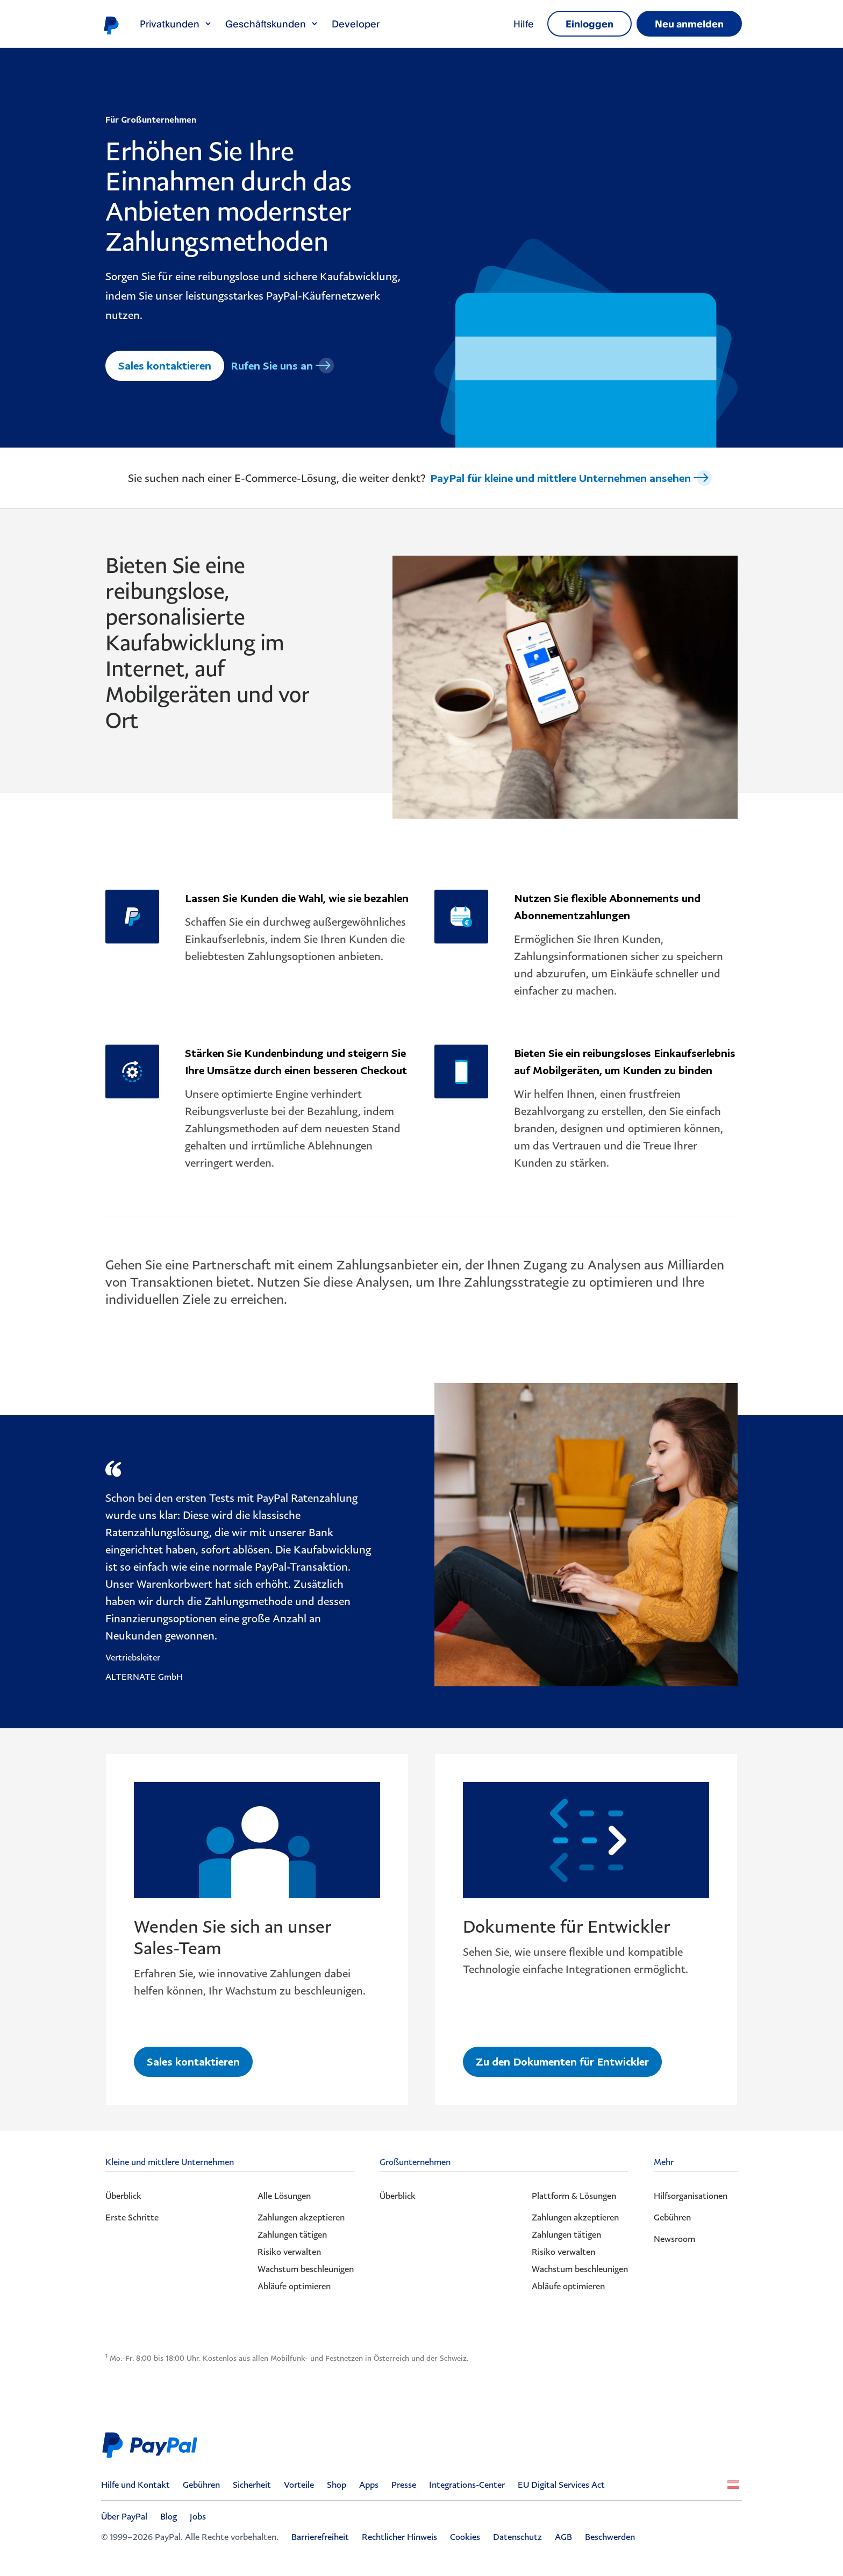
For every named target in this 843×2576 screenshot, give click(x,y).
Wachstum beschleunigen (306, 2268)
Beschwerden (610, 2536)
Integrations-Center (467, 2484)
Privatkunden (176, 24)
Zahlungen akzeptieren (301, 2217)
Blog (168, 2516)
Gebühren (672, 2217)
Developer (356, 24)
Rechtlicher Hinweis (399, 2536)
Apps (368, 2484)
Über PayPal (124, 2516)
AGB (563, 2536)
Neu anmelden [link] (689, 24)
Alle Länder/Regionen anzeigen (733, 2484)
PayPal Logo (153, 2445)
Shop (336, 2484)
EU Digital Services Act (561, 2484)
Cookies (465, 2536)
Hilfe (523, 24)
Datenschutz (517, 2536)
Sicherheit (252, 2484)
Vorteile (299, 2484)
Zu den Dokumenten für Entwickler (562, 2060)
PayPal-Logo (110, 24)
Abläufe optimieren (294, 2286)
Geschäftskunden (272, 24)
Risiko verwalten (289, 2251)
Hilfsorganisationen (690, 2195)
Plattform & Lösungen (574, 2195)
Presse (403, 2484)
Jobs (198, 2516)
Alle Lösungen (284, 2195)
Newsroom (674, 2238)
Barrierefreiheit (320, 2536)
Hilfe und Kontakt (135, 2484)
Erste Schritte (132, 2217)
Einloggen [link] (589, 24)
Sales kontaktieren (165, 364)
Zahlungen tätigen (292, 2234)
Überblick (123, 2195)
